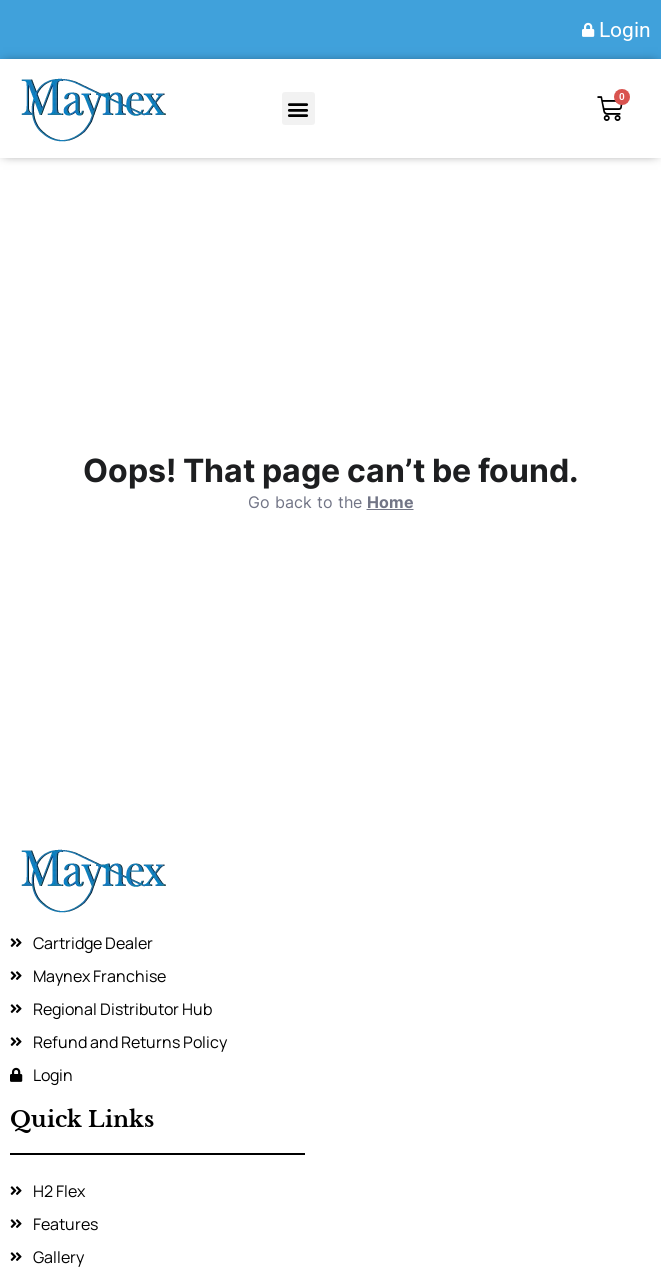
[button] (298, 108)
